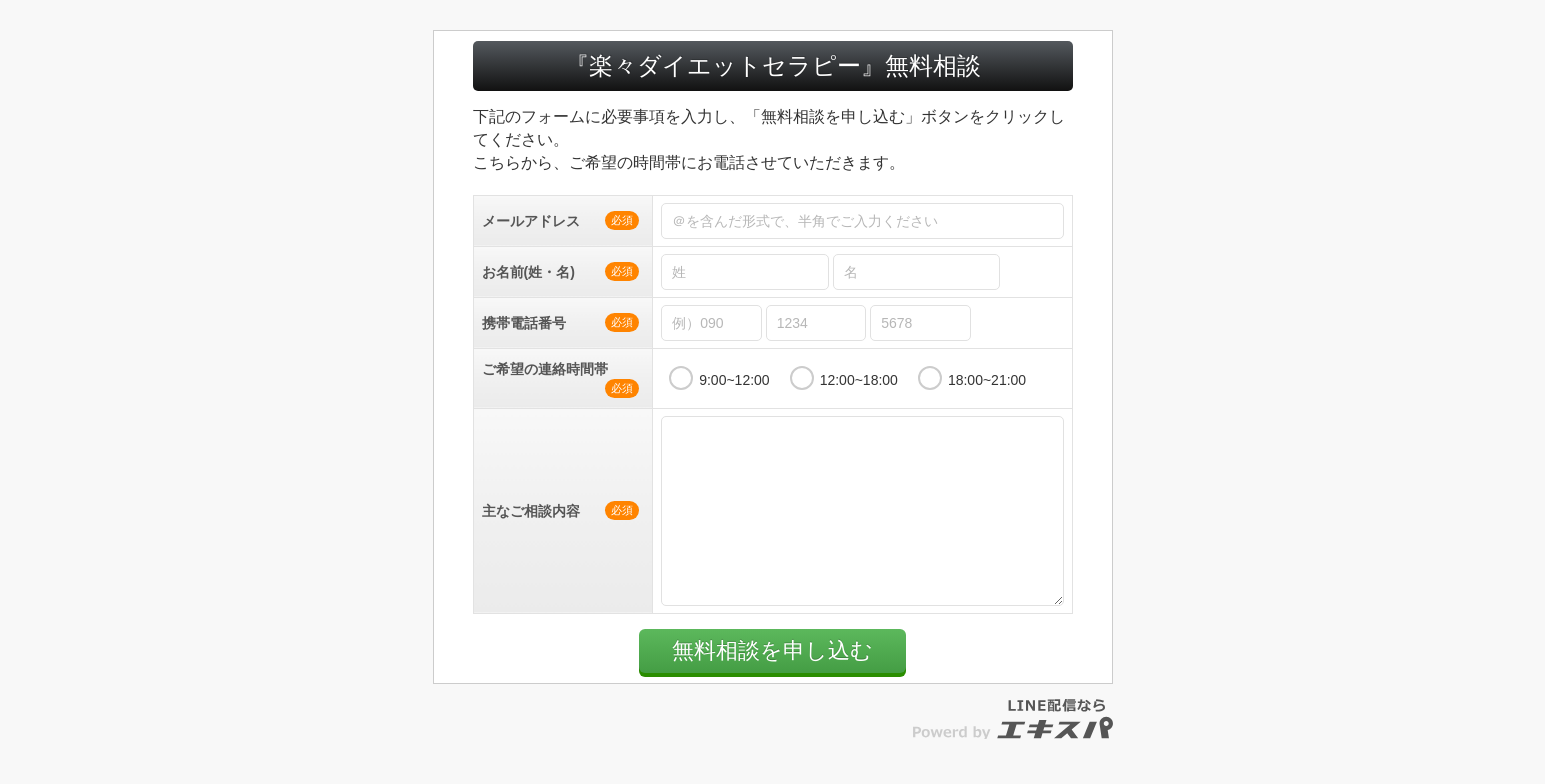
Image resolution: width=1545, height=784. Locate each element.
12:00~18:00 (859, 380)
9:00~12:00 (734, 380)
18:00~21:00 (987, 380)
